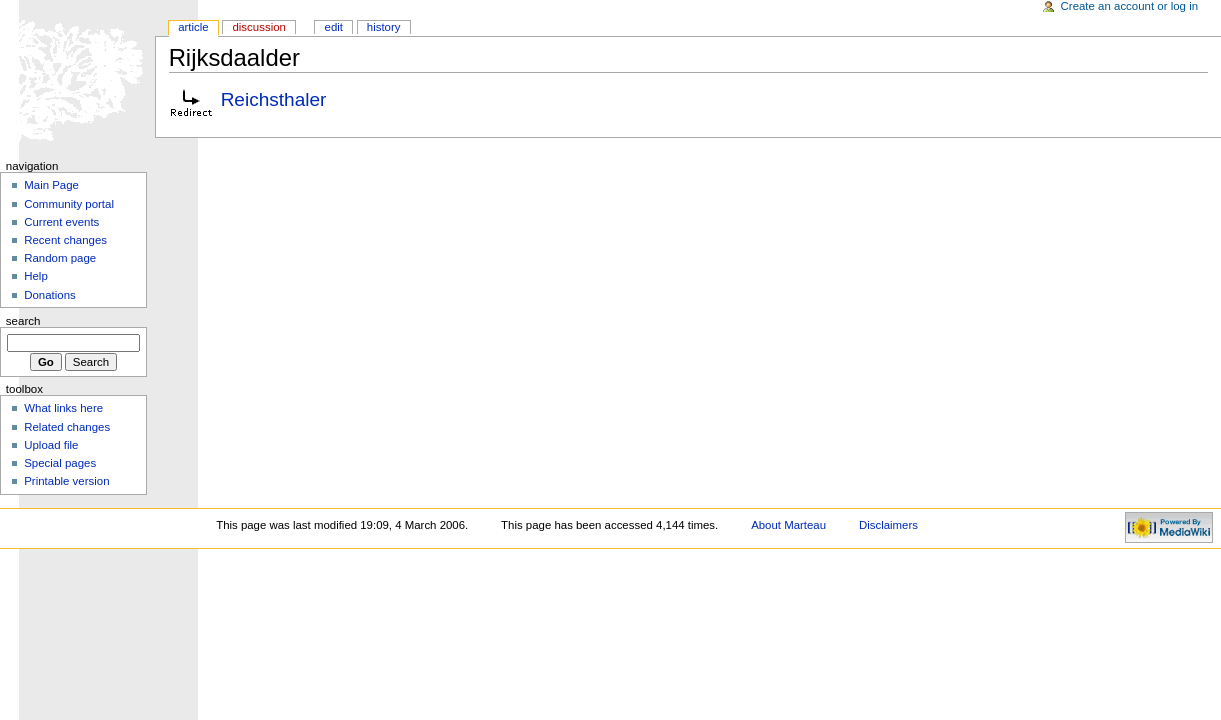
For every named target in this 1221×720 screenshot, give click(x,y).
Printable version (66, 481)
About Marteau (788, 525)
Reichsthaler (274, 99)
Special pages (60, 463)
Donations (50, 295)
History (384, 27)
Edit (334, 27)
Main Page (51, 185)
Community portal (69, 204)
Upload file (51, 445)
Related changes (67, 427)
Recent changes (65, 240)
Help (36, 276)
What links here (63, 408)
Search (23, 321)
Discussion (258, 27)
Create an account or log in (1130, 6)
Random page (60, 258)
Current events (61, 222)
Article (193, 27)
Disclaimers (888, 525)
